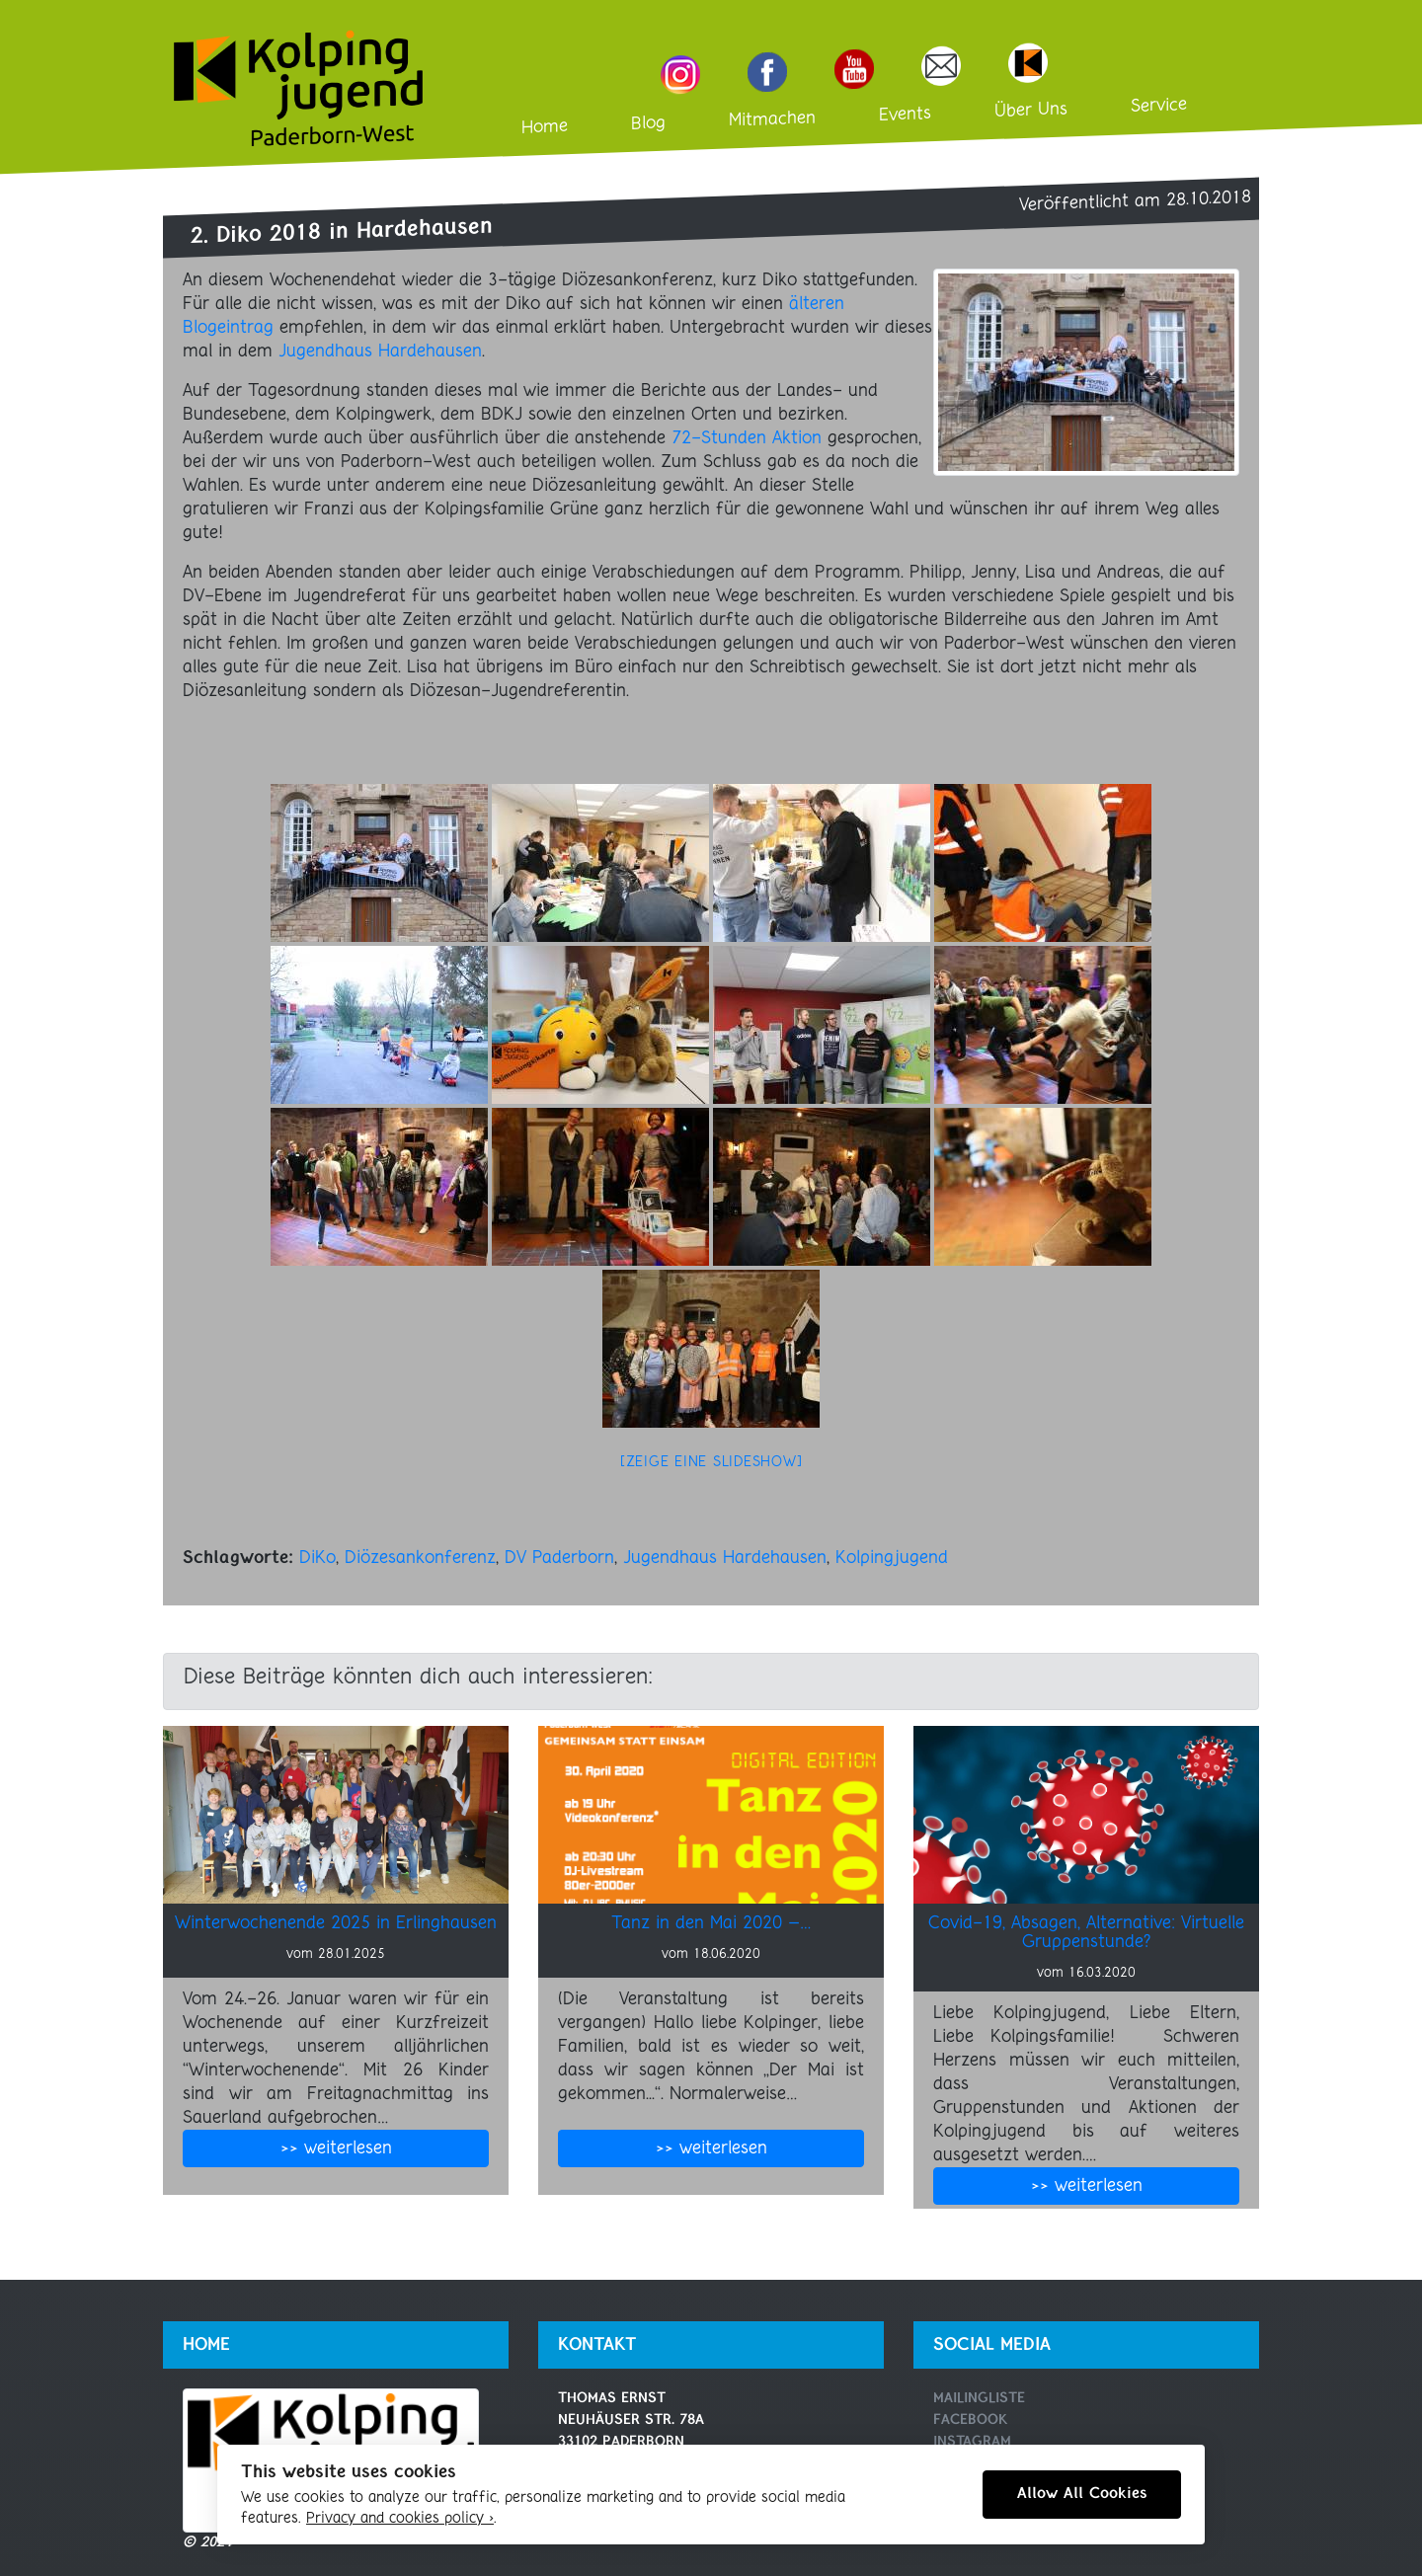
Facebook (970, 2420)
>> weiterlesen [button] (336, 2148)
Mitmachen (772, 120)
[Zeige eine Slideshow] (711, 1462)
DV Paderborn (559, 1558)
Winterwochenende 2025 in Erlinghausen (336, 1923)
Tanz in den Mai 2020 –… (711, 1923)
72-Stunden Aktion (747, 438)
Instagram (972, 2442)
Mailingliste (979, 2398)
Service (1159, 105)
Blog (648, 124)
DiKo (317, 1558)
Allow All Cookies (1081, 2494)
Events (905, 114)
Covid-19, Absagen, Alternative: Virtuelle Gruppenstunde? (1086, 1933)
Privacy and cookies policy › (400, 2519)
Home (544, 127)
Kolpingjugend (891, 1558)
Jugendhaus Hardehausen (380, 351)
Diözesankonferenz (420, 1558)
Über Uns (1030, 111)
